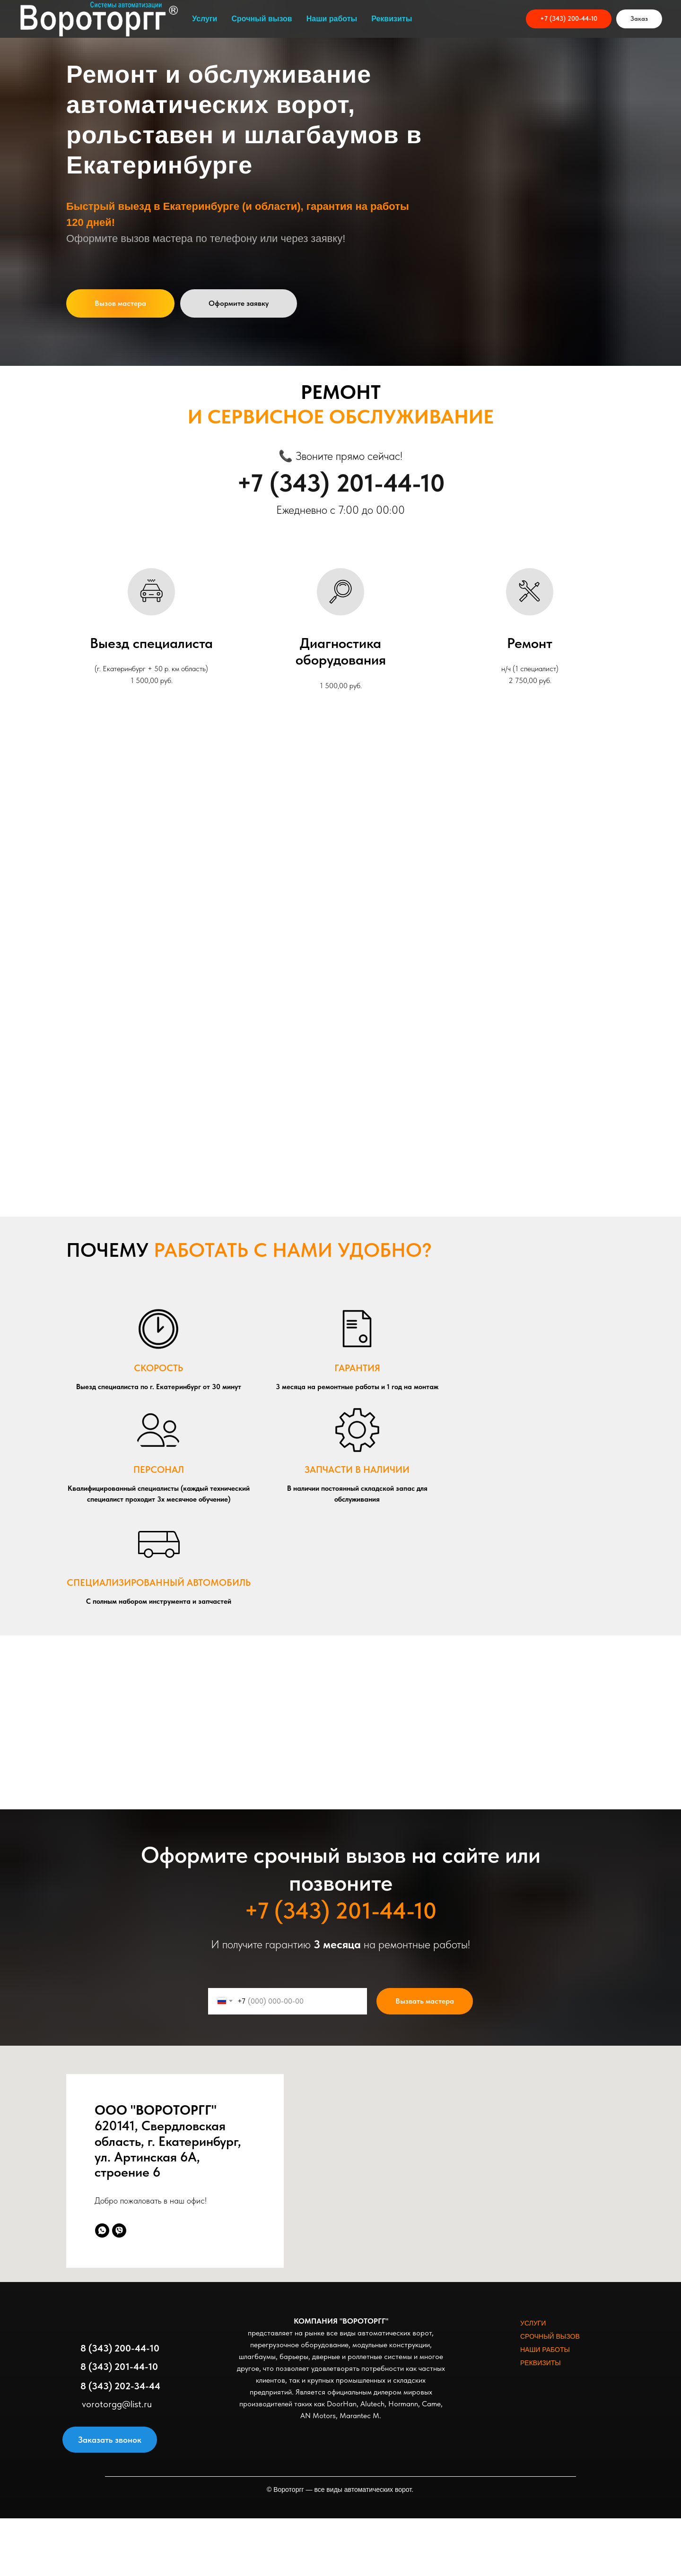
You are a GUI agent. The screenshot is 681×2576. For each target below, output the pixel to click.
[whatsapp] (102, 2230)
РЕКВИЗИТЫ (540, 2363)
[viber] (119, 2230)
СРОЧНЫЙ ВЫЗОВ (550, 2336)
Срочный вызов (261, 19)
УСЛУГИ (533, 2323)
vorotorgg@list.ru (117, 2404)
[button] (639, 18)
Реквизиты (391, 19)
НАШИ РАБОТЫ (545, 2349)
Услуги (204, 19)
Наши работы (332, 19)
